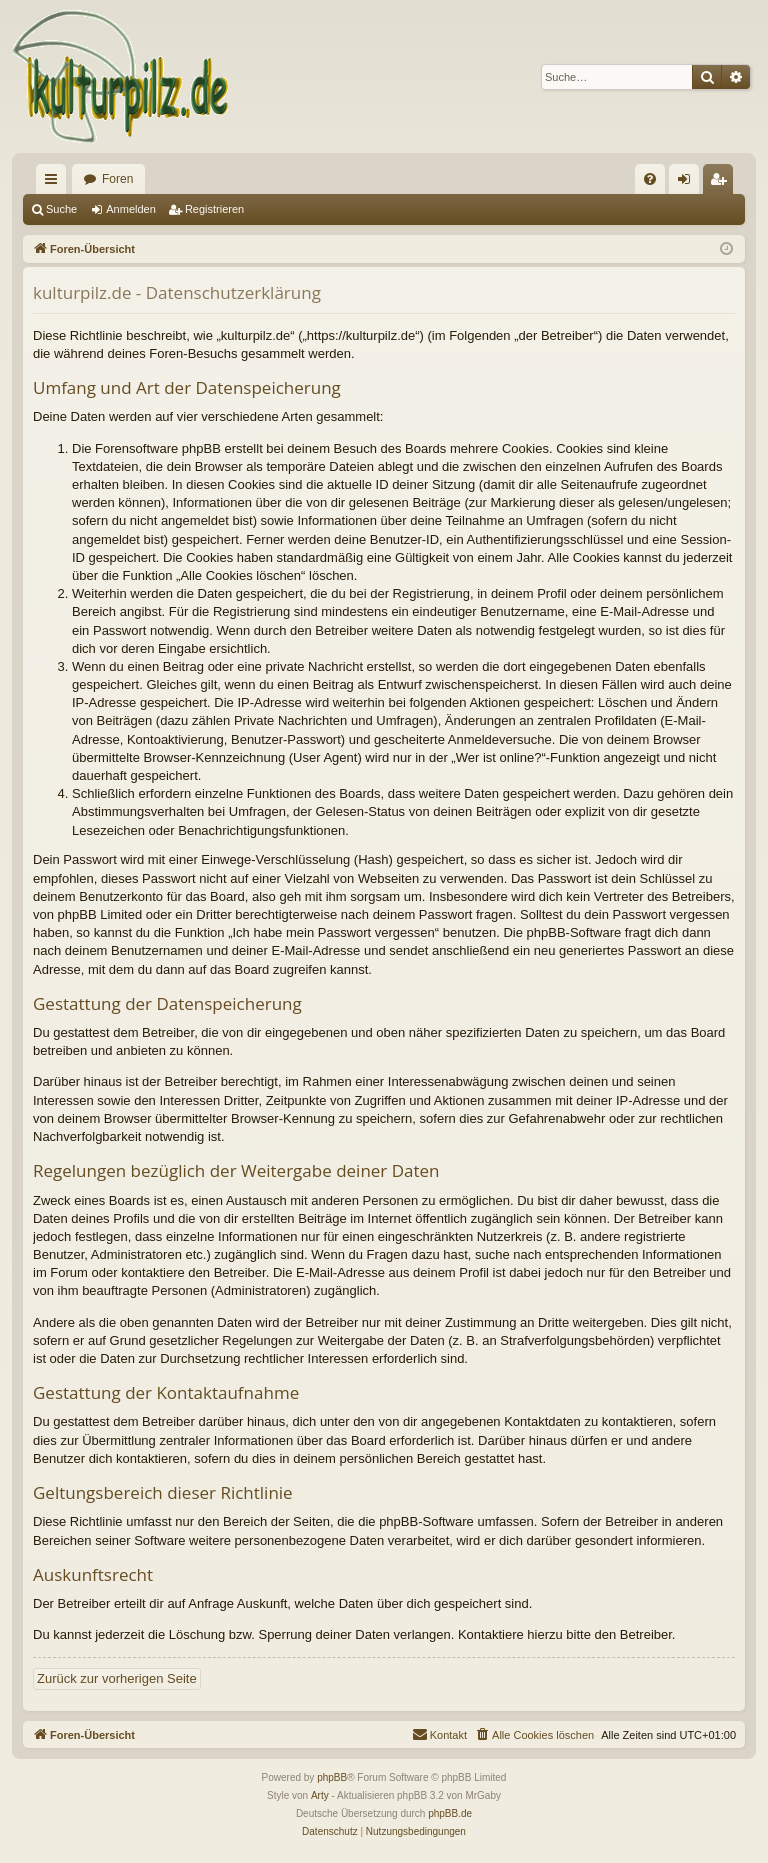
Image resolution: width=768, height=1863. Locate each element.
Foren (117, 179)
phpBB (332, 1777)
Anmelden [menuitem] (688, 183)
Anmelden (131, 209)
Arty (320, 1795)
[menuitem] (650, 179)
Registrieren (214, 209)
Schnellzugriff (55, 183)
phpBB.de (450, 1813)
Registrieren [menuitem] (722, 183)
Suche (61, 209)
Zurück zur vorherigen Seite (117, 1678)
